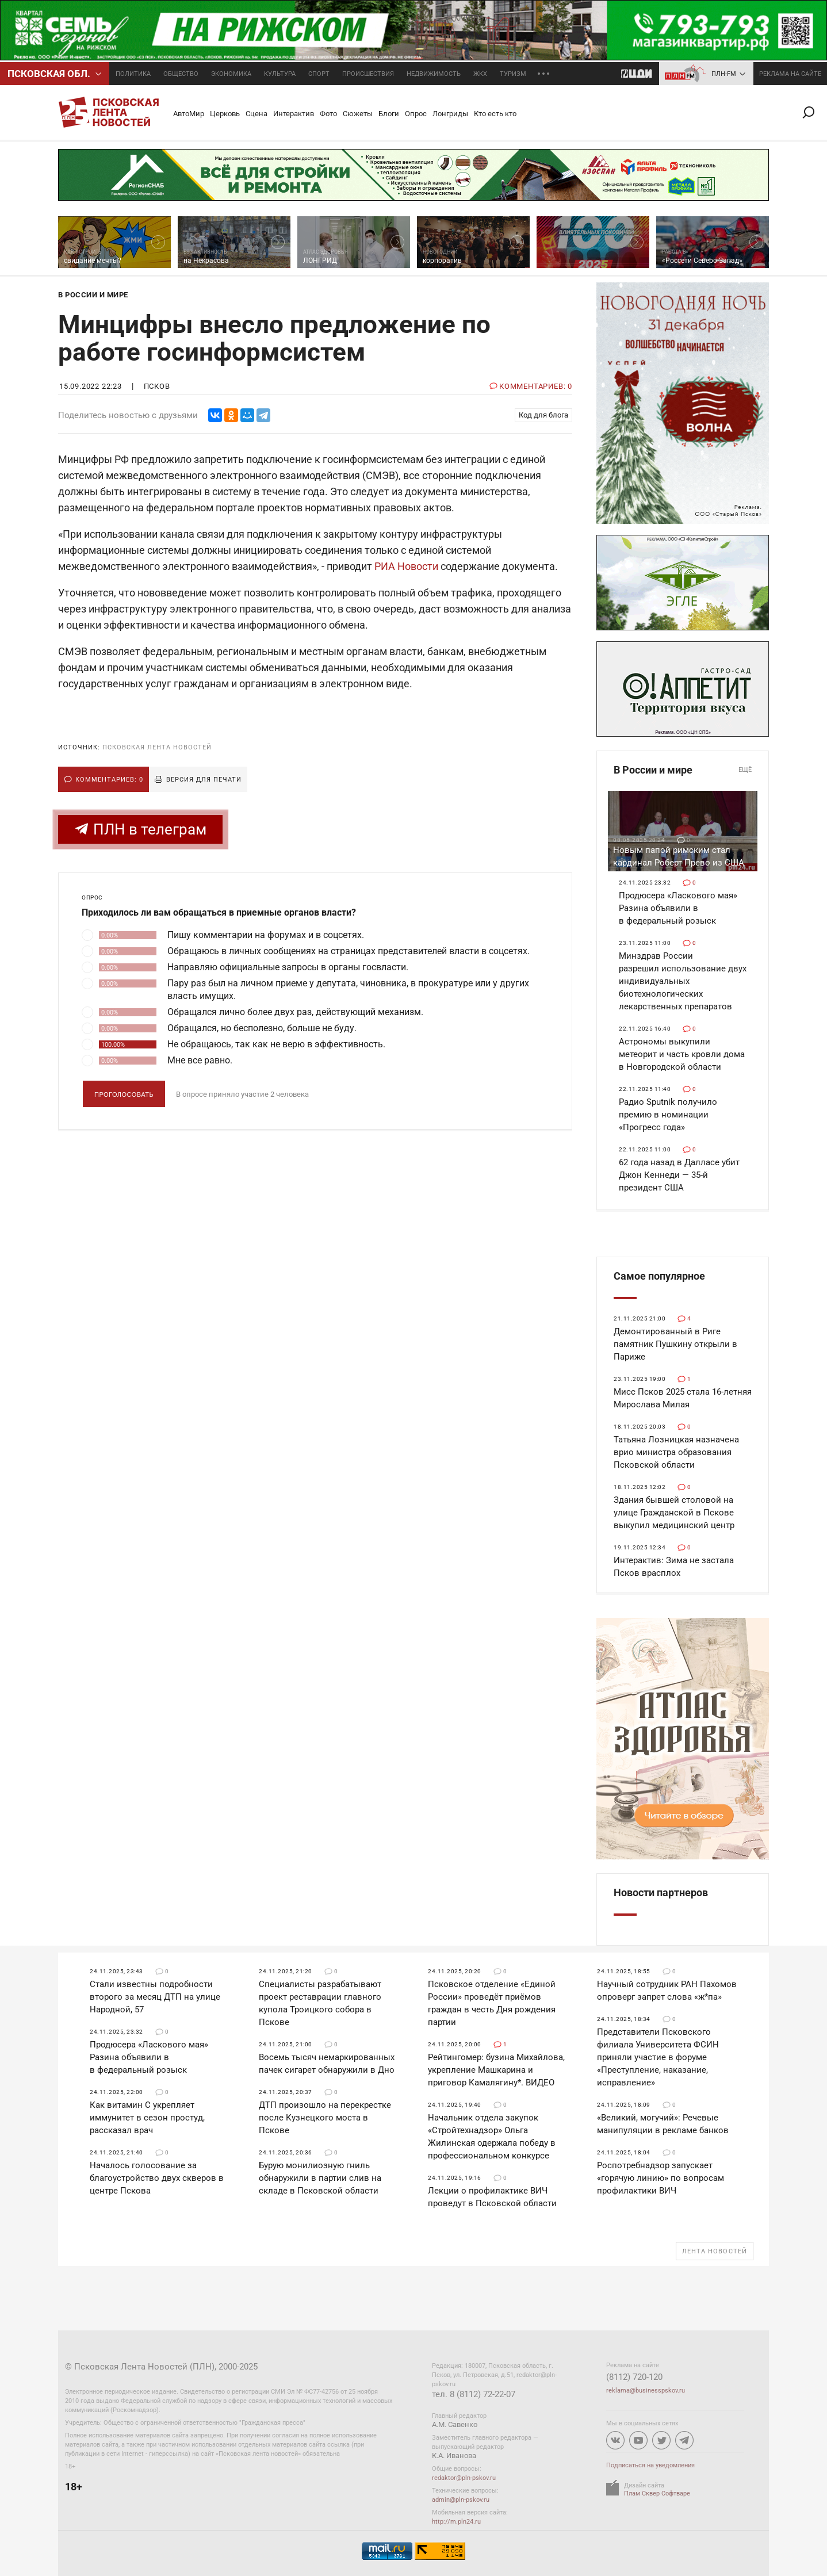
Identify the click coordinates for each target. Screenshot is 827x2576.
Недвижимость (434, 74)
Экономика (231, 74)
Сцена (256, 113)
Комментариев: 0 (109, 779)
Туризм (513, 74)
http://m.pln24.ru (456, 2521)
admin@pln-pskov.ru (460, 2500)
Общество (180, 74)
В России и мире (683, 770)
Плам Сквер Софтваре (657, 2493)
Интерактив (293, 113)
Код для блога (543, 415)
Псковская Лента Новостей (157, 747)
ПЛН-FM (723, 74)
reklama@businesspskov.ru (645, 2390)
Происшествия (368, 74)
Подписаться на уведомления (650, 2465)
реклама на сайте (790, 74)
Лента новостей (714, 2251)
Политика (133, 74)
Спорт (319, 74)
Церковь (225, 113)
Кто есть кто (495, 113)
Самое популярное (659, 1276)
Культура (280, 74)
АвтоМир (188, 113)
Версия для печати (204, 779)
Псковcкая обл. (48, 73)
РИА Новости (406, 566)
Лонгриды (450, 113)
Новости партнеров (661, 1892)
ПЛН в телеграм (140, 829)
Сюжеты (358, 113)
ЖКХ (480, 74)
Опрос (416, 113)
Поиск (813, 112)
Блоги (388, 113)
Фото (328, 113)
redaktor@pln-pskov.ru (464, 2478)
